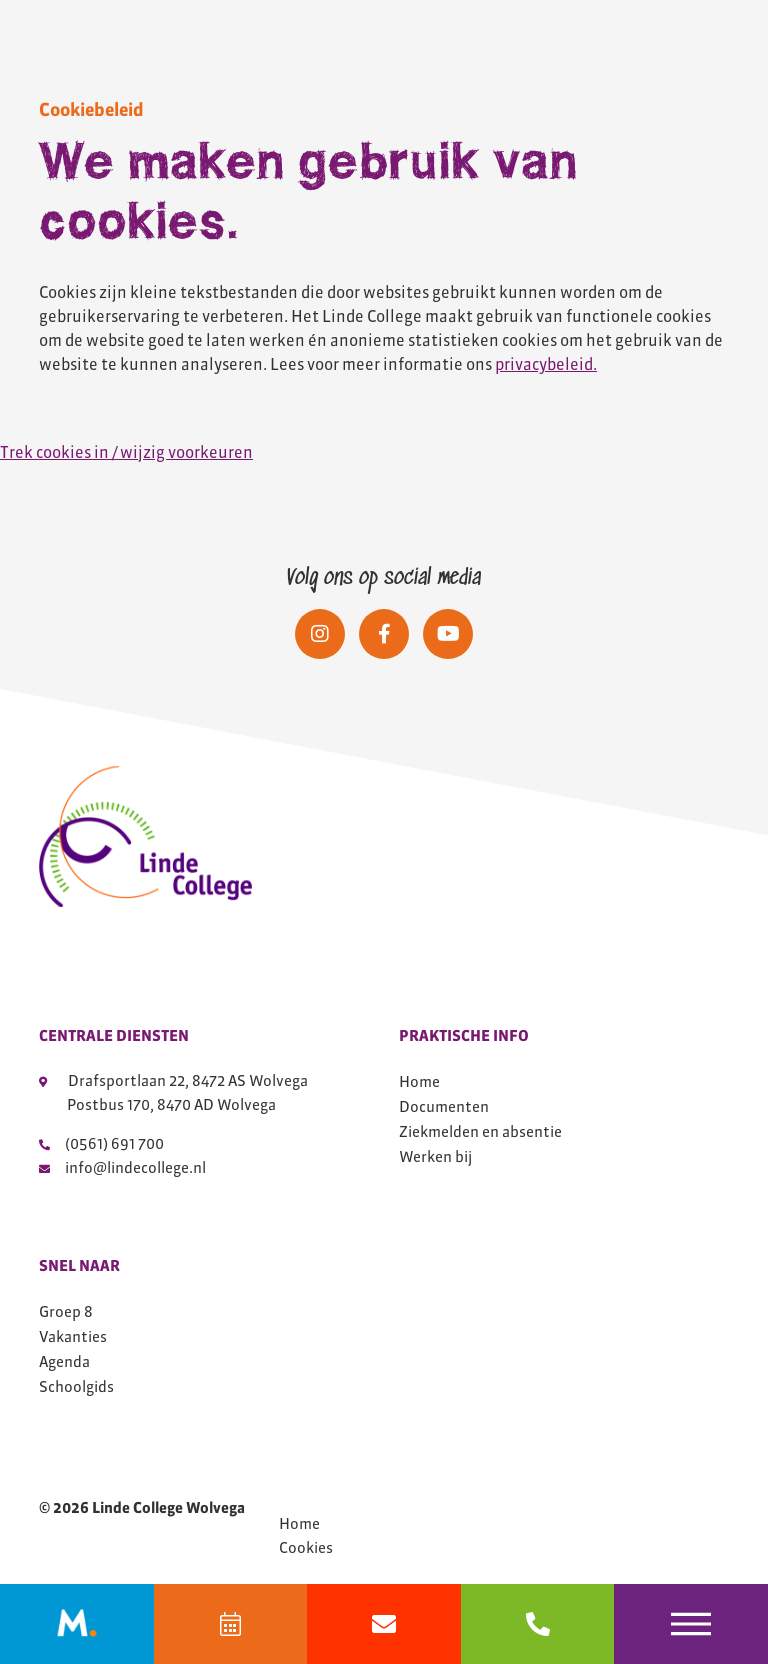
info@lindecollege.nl (122, 1167)
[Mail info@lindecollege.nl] (384, 1624)
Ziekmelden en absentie (480, 1131)
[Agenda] (231, 1624)
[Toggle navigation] (691, 1624)
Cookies (306, 1548)
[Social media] (320, 634)
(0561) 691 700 (101, 1143)
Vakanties (73, 1336)
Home (419, 1081)
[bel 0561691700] (538, 1624)
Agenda (64, 1361)
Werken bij (435, 1156)
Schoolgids (76, 1386)
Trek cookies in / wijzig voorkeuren (126, 452)
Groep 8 (66, 1311)
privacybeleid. (546, 364)
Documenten (444, 1106)
